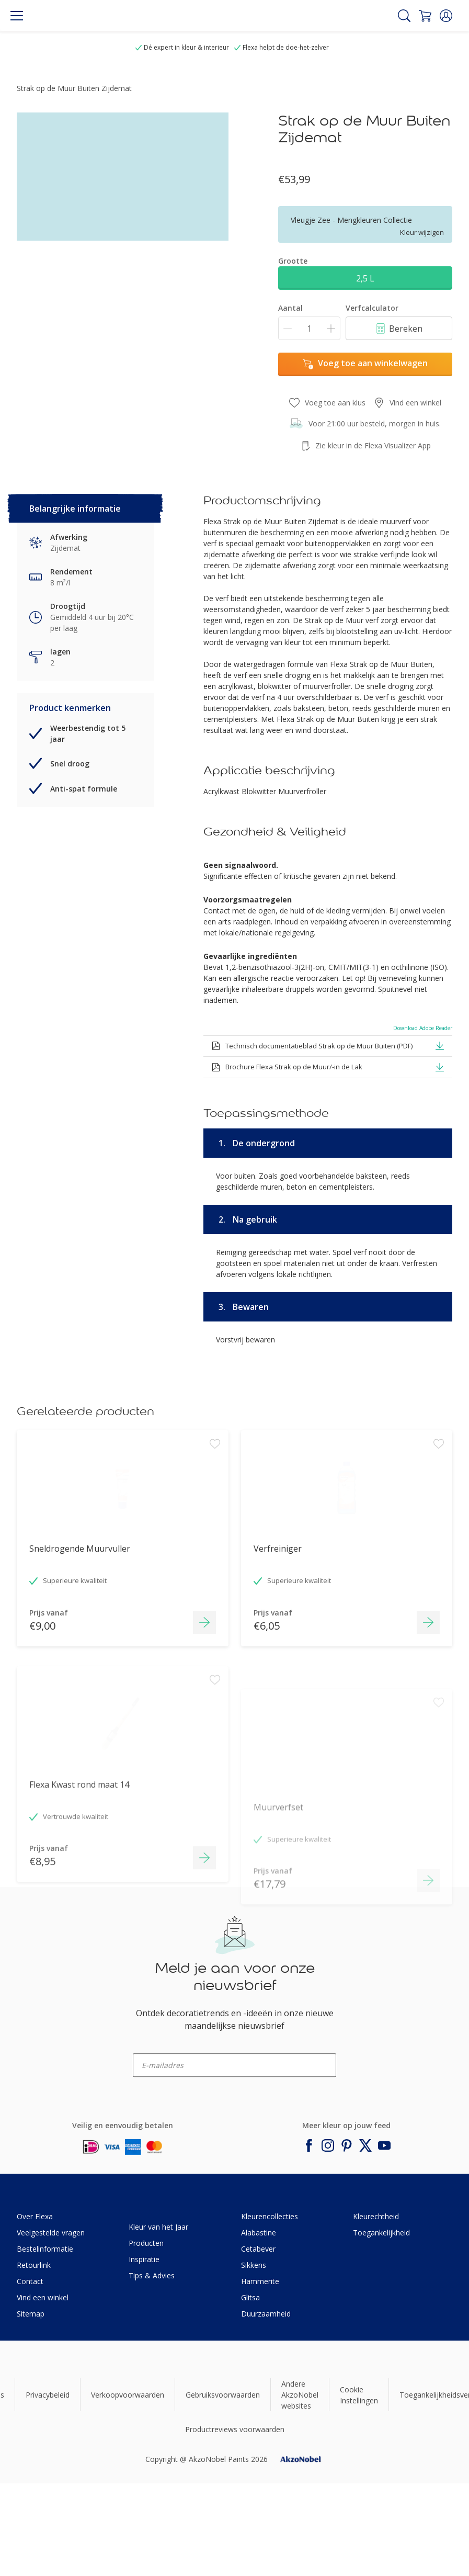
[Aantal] (309, 328)
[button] (446, 15)
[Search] (404, 15)
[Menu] (16, 15)
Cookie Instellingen (359, 2395)
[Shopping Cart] (425, 15)
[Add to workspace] (215, 1506)
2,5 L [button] (365, 278)
